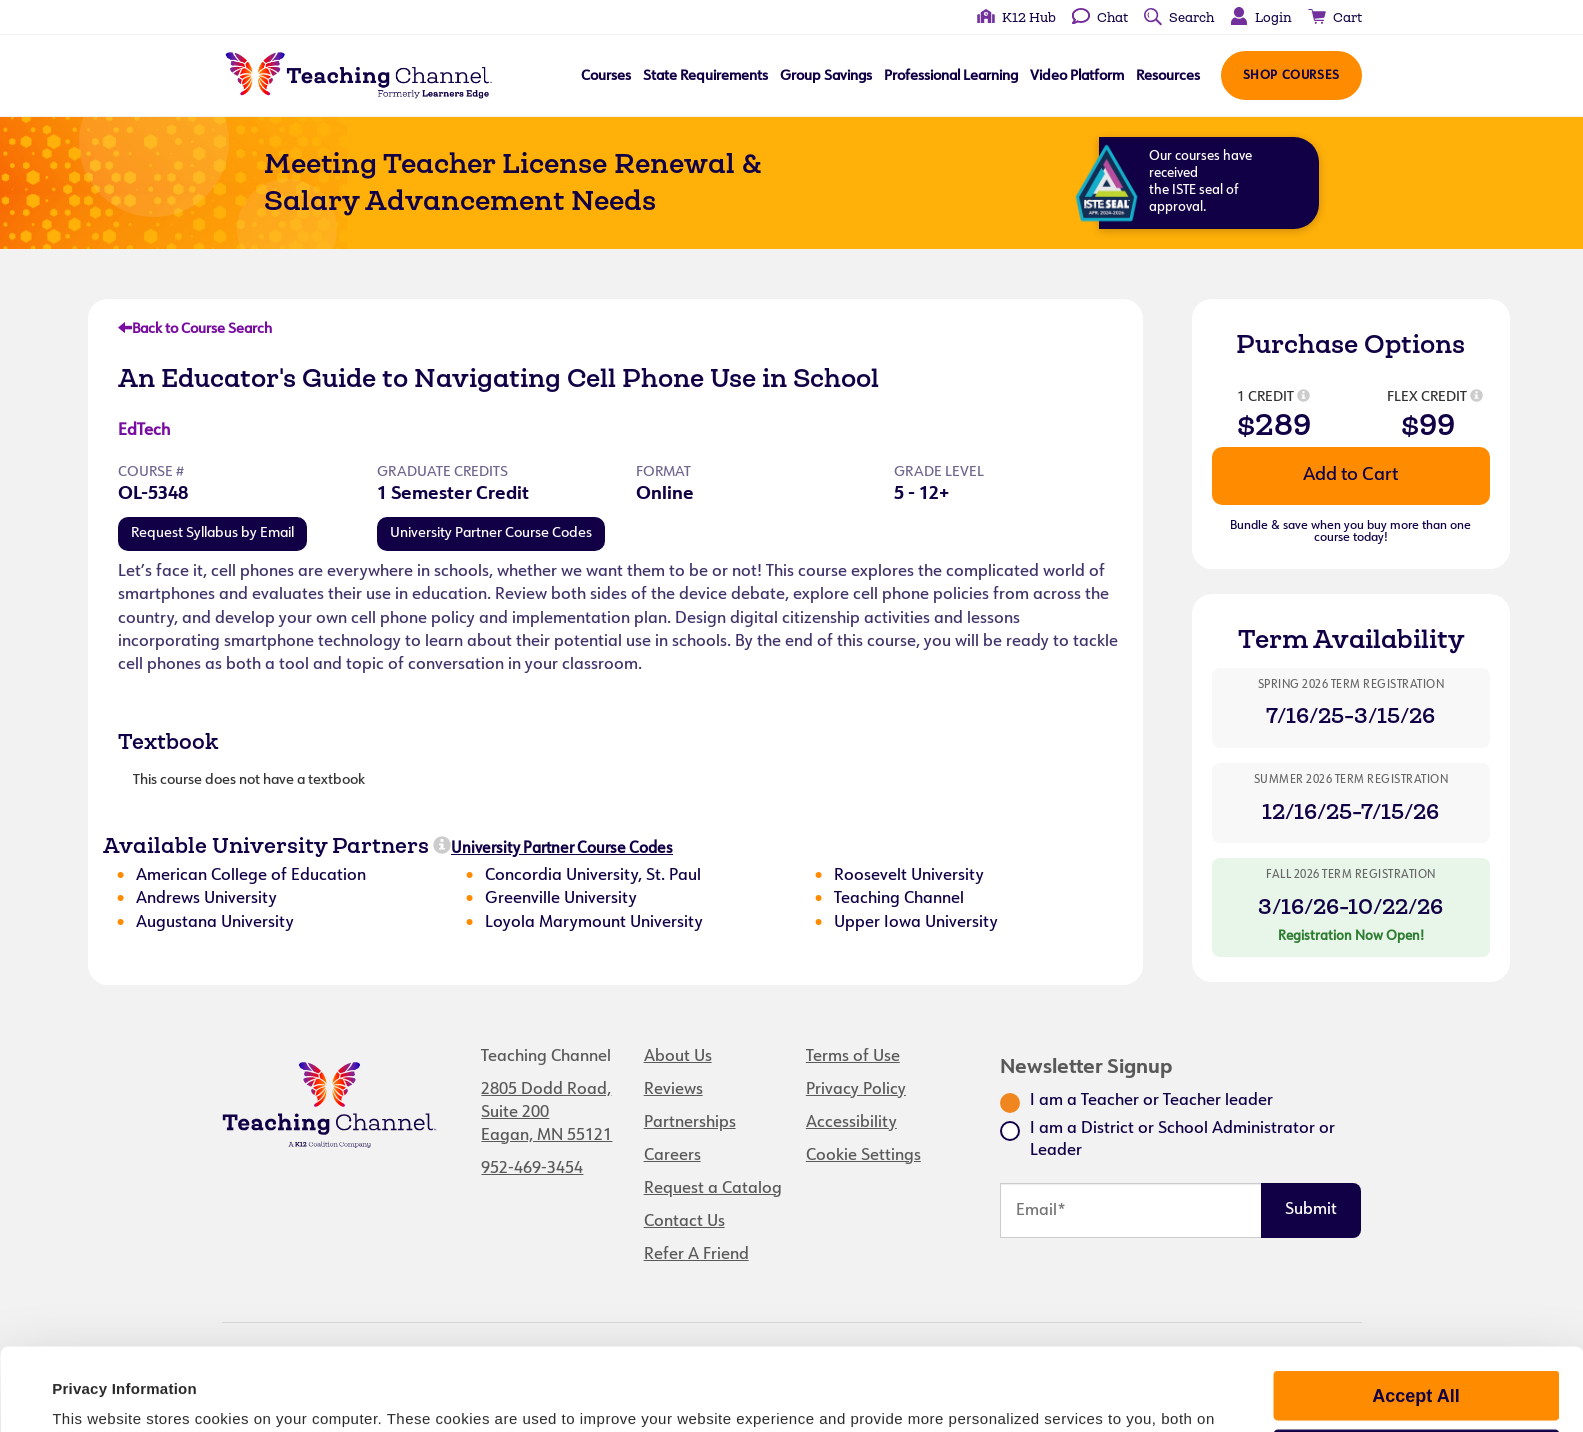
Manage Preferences (1415, 1383)
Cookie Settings (863, 1156)
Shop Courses (1290, 76)
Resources (1167, 76)
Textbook (168, 741)
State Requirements (704, 76)
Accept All (1415, 1324)
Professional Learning (950, 76)
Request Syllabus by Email (212, 533)
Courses (605, 76)
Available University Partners (266, 845)
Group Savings (825, 76)
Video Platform (1076, 76)
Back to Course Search (195, 329)
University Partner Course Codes (491, 533)
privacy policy (747, 1368)
